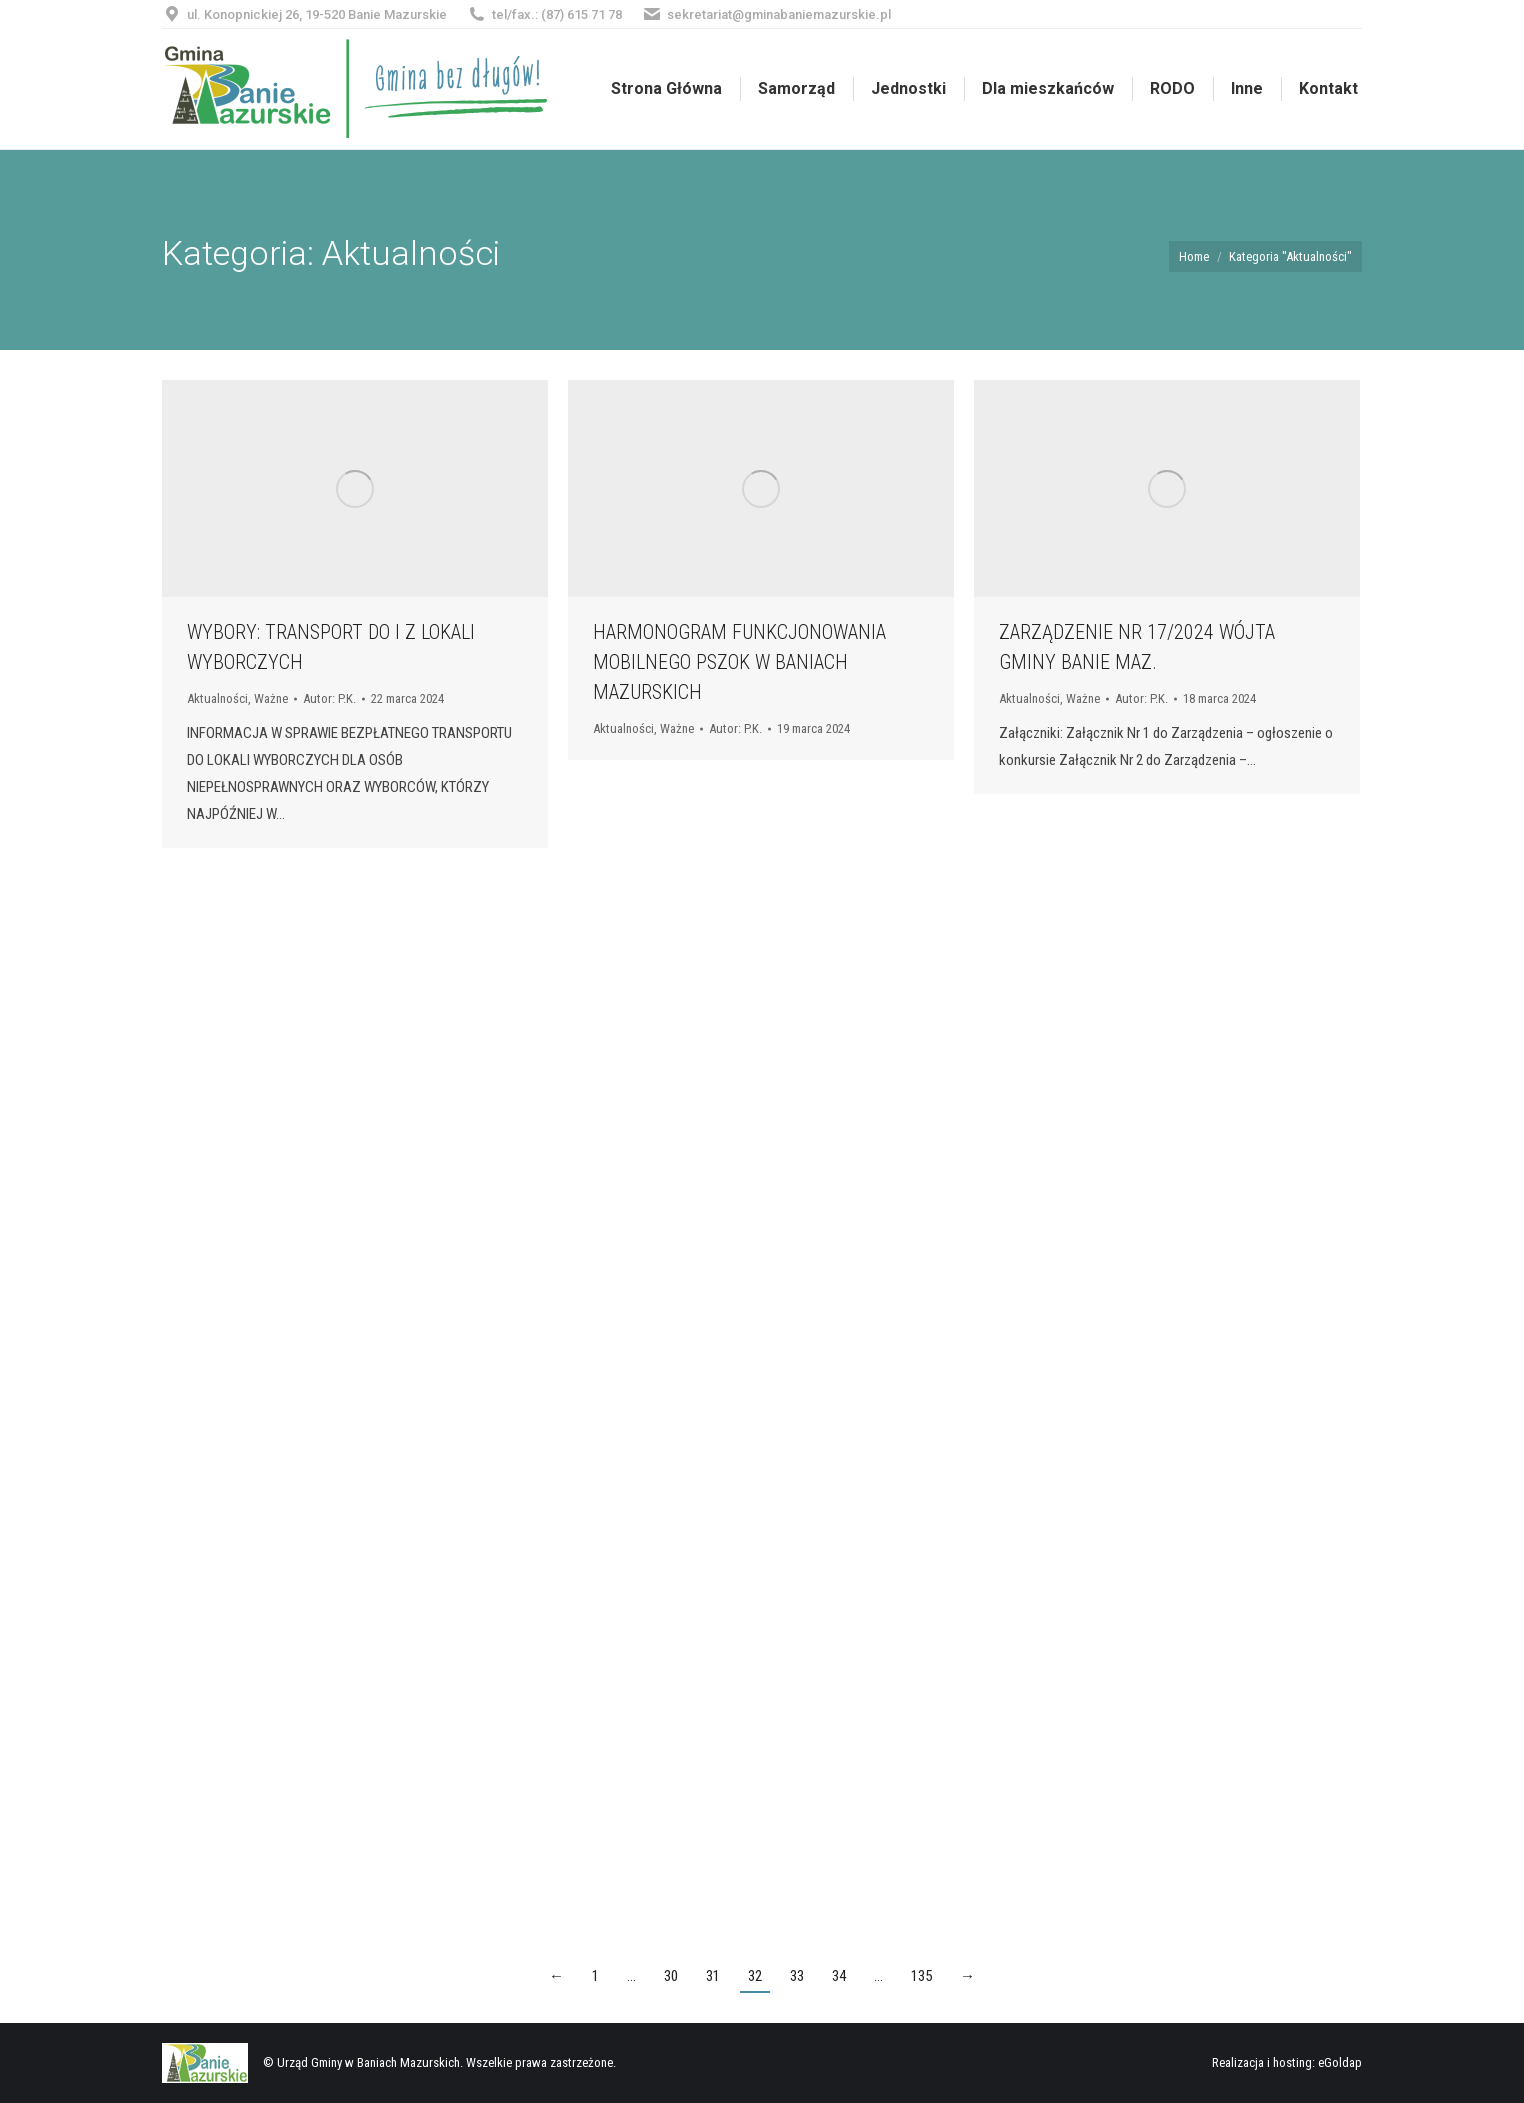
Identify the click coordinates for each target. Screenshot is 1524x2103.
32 (755, 1976)
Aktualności (217, 698)
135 (921, 1976)
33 (797, 1976)
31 (713, 1976)
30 (671, 1976)
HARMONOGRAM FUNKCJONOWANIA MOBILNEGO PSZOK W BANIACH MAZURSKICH (739, 662)
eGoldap (1340, 2062)
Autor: (329, 698)
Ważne (271, 698)
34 (839, 1976)
